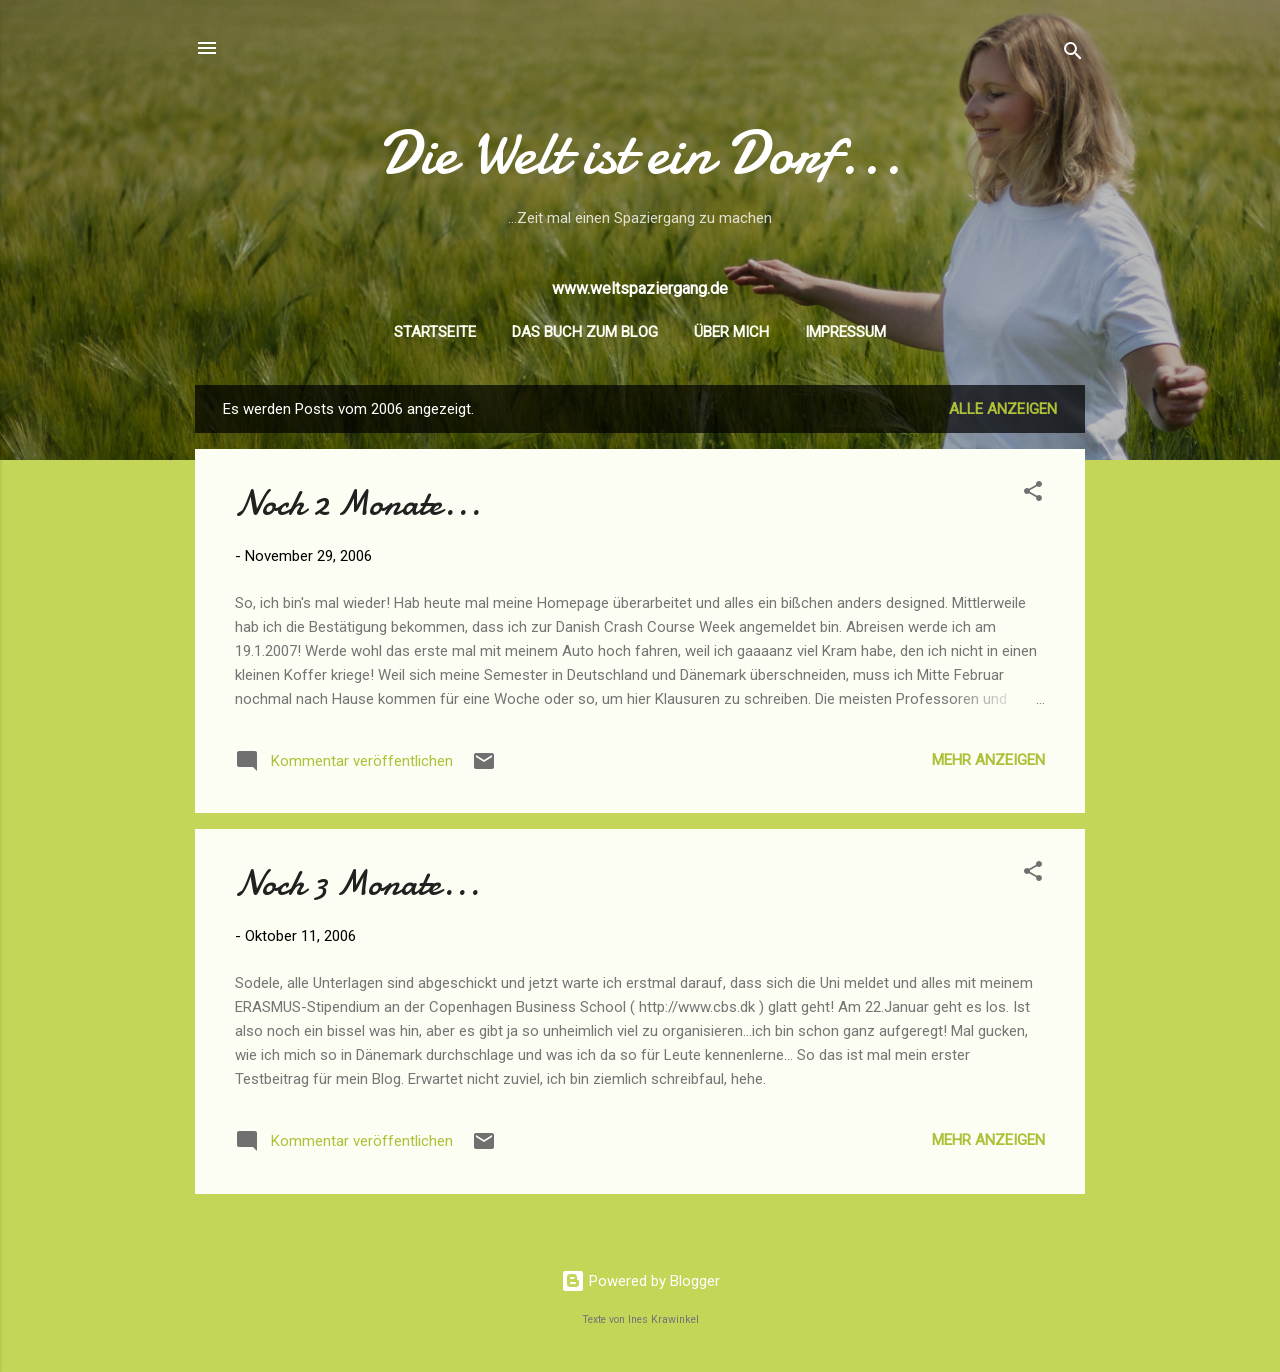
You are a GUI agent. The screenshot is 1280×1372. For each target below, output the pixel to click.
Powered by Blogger (640, 1281)
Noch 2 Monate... (358, 503)
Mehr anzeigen (988, 760)
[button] (1033, 494)
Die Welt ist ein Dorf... (640, 153)
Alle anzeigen (1003, 409)
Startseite (435, 332)
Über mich (731, 332)
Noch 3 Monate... (357, 883)
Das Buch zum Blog (585, 332)
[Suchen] (1073, 54)
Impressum (845, 332)
